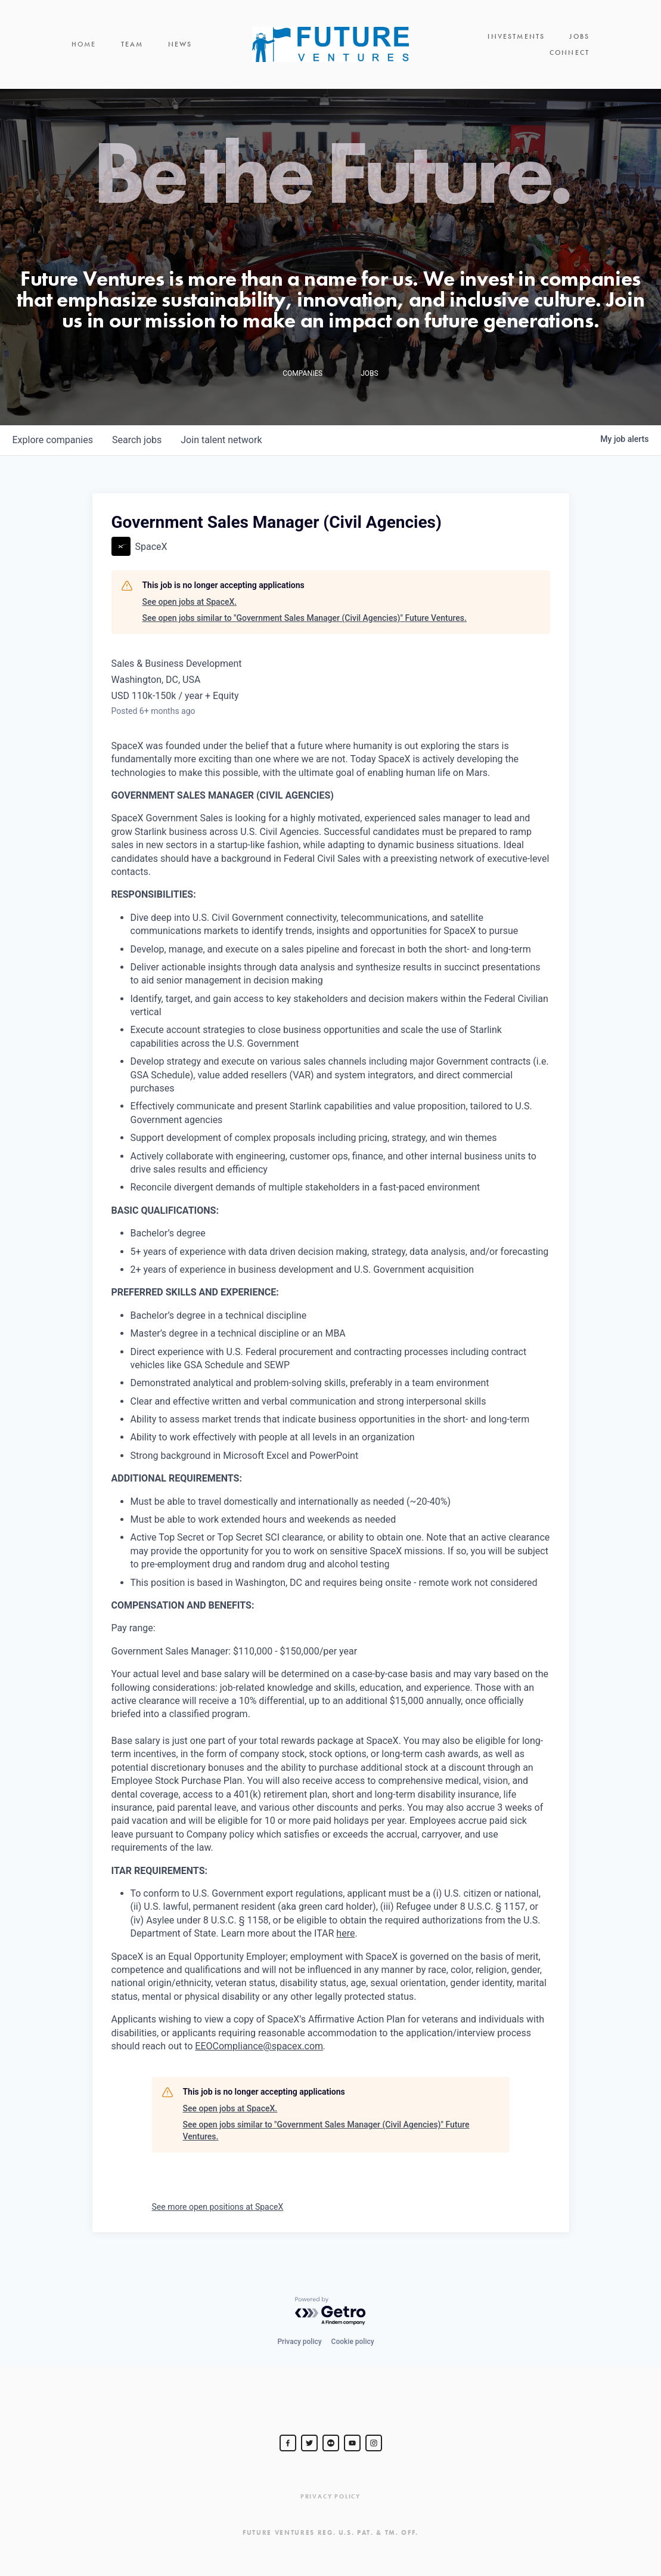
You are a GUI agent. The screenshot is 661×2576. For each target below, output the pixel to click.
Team (132, 47)
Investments (451, 47)
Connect (569, 47)
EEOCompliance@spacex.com (259, 2053)
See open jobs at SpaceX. (189, 608)
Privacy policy (299, 2341)
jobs (137, 447)
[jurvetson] (330, 2443)
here (345, 1940)
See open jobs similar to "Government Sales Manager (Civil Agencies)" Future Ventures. (304, 625)
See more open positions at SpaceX (218, 2213)
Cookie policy (352, 2341)
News (180, 47)
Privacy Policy (330, 2496)
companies (53, 447)
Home (84, 47)
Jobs (515, 47)
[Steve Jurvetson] (288, 2443)
